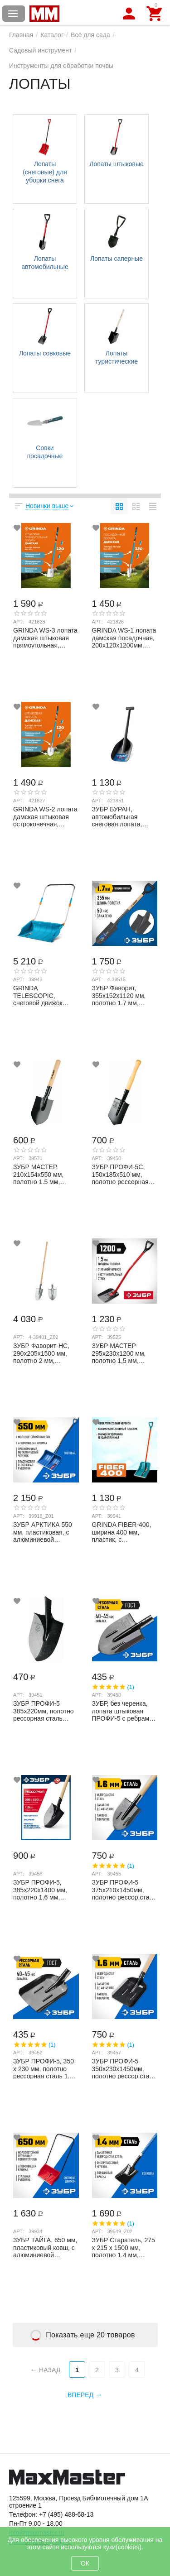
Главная (21, 34)
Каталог (51, 34)
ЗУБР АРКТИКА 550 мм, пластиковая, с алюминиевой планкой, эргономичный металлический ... (42, 1532)
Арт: (18, 621)
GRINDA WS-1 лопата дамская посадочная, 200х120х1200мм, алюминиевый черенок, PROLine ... (124, 637)
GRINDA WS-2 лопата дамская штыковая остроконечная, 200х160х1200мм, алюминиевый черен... (45, 816)
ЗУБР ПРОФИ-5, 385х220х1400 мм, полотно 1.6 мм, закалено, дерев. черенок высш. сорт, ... (43, 1889)
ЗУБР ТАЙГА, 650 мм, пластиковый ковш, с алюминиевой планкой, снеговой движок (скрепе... (45, 2247)
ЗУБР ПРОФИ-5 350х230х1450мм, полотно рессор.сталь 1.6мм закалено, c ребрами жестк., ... (124, 2068)
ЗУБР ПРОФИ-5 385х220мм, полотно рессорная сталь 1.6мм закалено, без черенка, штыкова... (43, 1711)
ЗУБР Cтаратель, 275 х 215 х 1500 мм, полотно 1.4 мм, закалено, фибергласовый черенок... (123, 2247)
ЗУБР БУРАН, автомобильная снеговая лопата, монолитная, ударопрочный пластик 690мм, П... (121, 816)
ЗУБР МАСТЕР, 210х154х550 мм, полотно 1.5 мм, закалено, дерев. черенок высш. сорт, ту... (43, 1174)
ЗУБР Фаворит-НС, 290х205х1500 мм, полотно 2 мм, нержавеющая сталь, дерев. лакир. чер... (44, 1353)
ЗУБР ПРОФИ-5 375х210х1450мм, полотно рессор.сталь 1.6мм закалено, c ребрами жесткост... (124, 1889)
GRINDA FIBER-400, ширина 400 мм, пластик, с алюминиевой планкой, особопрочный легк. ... (121, 1532)
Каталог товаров (13, 13)
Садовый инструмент (40, 50)
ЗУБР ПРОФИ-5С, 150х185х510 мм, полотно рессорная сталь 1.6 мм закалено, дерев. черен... (120, 1174)
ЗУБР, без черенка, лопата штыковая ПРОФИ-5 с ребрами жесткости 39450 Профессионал (122, 1711)
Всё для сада (90, 34)
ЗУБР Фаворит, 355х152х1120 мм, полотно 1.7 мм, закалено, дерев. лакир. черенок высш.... (119, 995)
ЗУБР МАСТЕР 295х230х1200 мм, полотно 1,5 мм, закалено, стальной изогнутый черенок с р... (122, 1353)
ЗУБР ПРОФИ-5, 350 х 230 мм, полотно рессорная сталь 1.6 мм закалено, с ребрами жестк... (43, 2068)
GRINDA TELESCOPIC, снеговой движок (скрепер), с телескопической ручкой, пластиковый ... (44, 995)
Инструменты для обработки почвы (61, 65)
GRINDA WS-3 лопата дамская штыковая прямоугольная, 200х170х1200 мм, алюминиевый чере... (45, 637)
